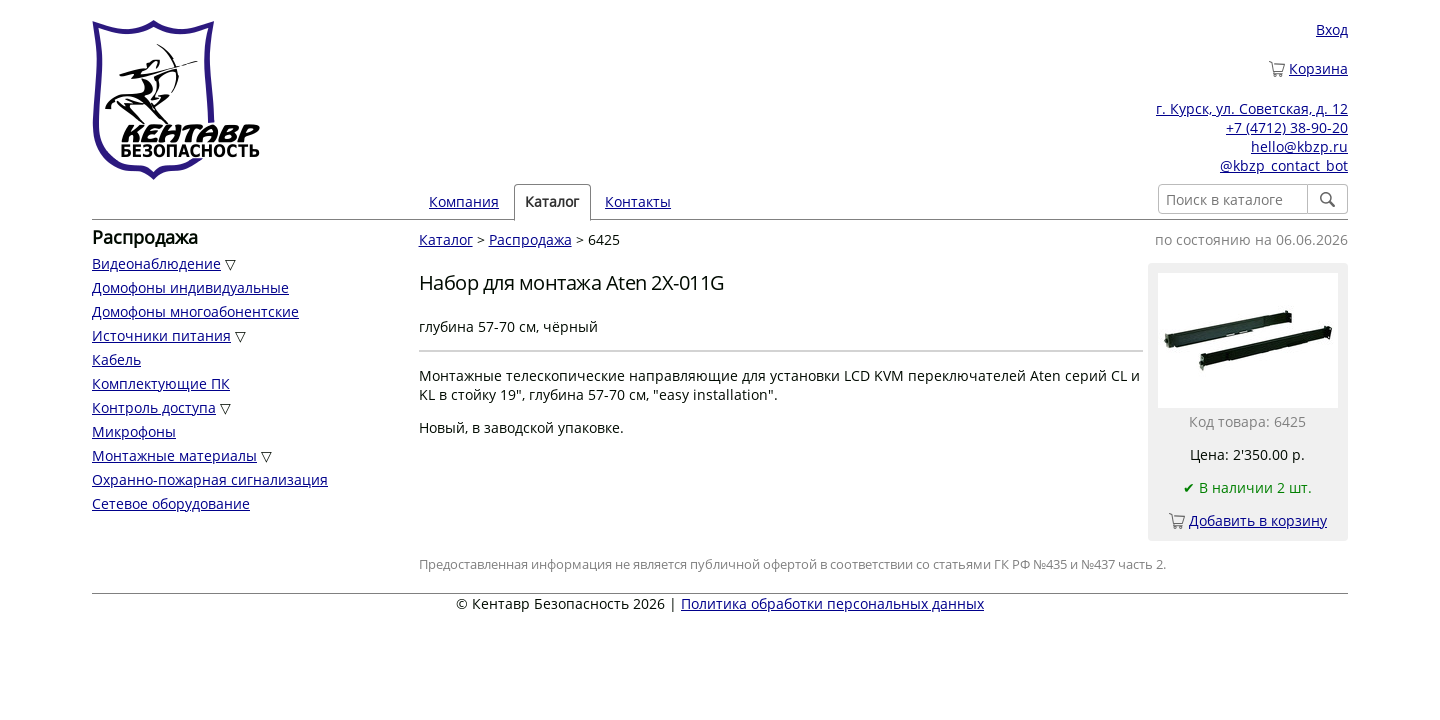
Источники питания (161, 335)
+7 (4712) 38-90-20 (1287, 127)
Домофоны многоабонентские (195, 311)
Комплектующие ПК (161, 383)
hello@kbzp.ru (1299, 146)
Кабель (116, 359)
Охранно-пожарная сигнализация (210, 479)
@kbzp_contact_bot (1284, 165)
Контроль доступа (154, 407)
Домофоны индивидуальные (190, 287)
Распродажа (530, 239)
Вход (1332, 29)
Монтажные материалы (174, 455)
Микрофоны (134, 431)
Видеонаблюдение (156, 263)
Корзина (1318, 68)
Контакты (638, 201)
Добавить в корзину (1258, 520)
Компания (464, 201)
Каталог (552, 201)
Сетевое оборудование (171, 503)
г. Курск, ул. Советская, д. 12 (1252, 108)
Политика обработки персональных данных (832, 603)
